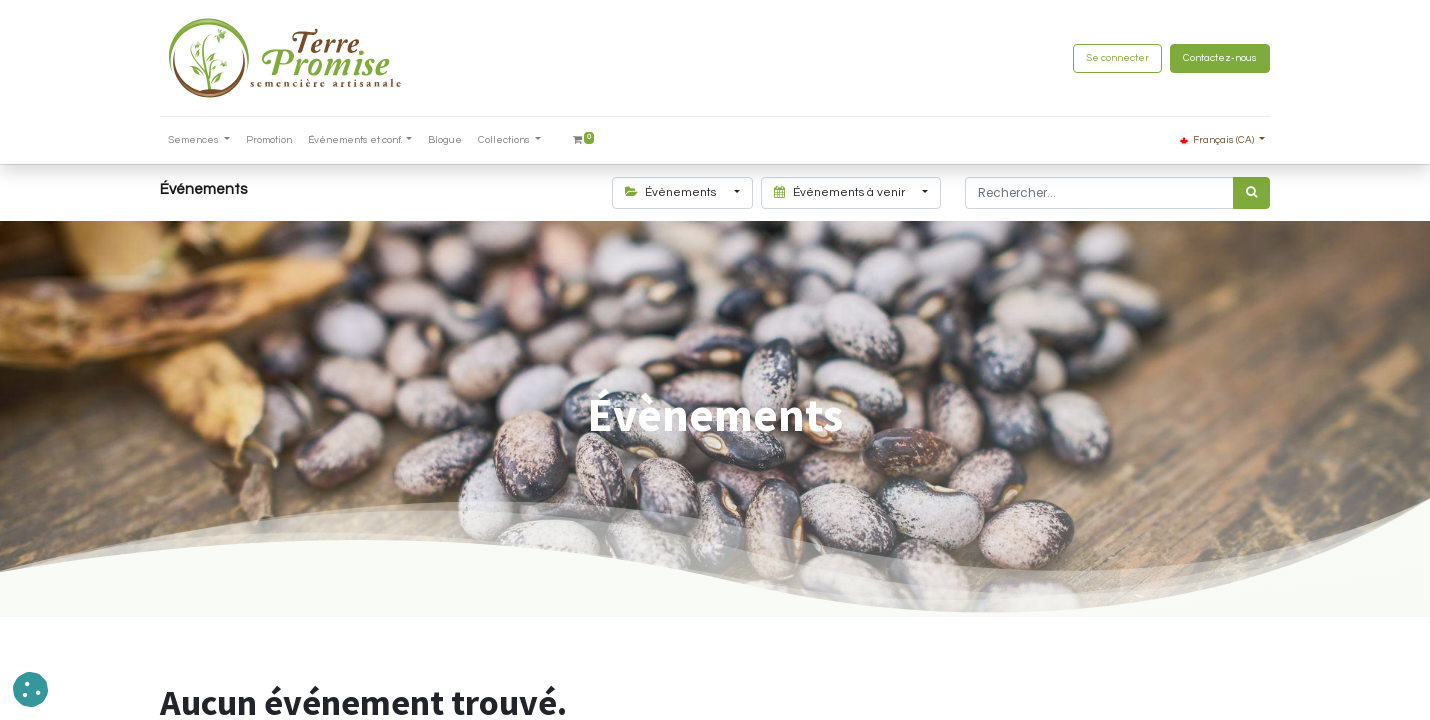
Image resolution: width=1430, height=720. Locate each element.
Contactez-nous (1220, 58)
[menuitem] (269, 140)
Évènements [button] (672, 192)
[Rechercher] (1251, 193)
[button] (30, 689)
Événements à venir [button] (841, 192)
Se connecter (1117, 58)
